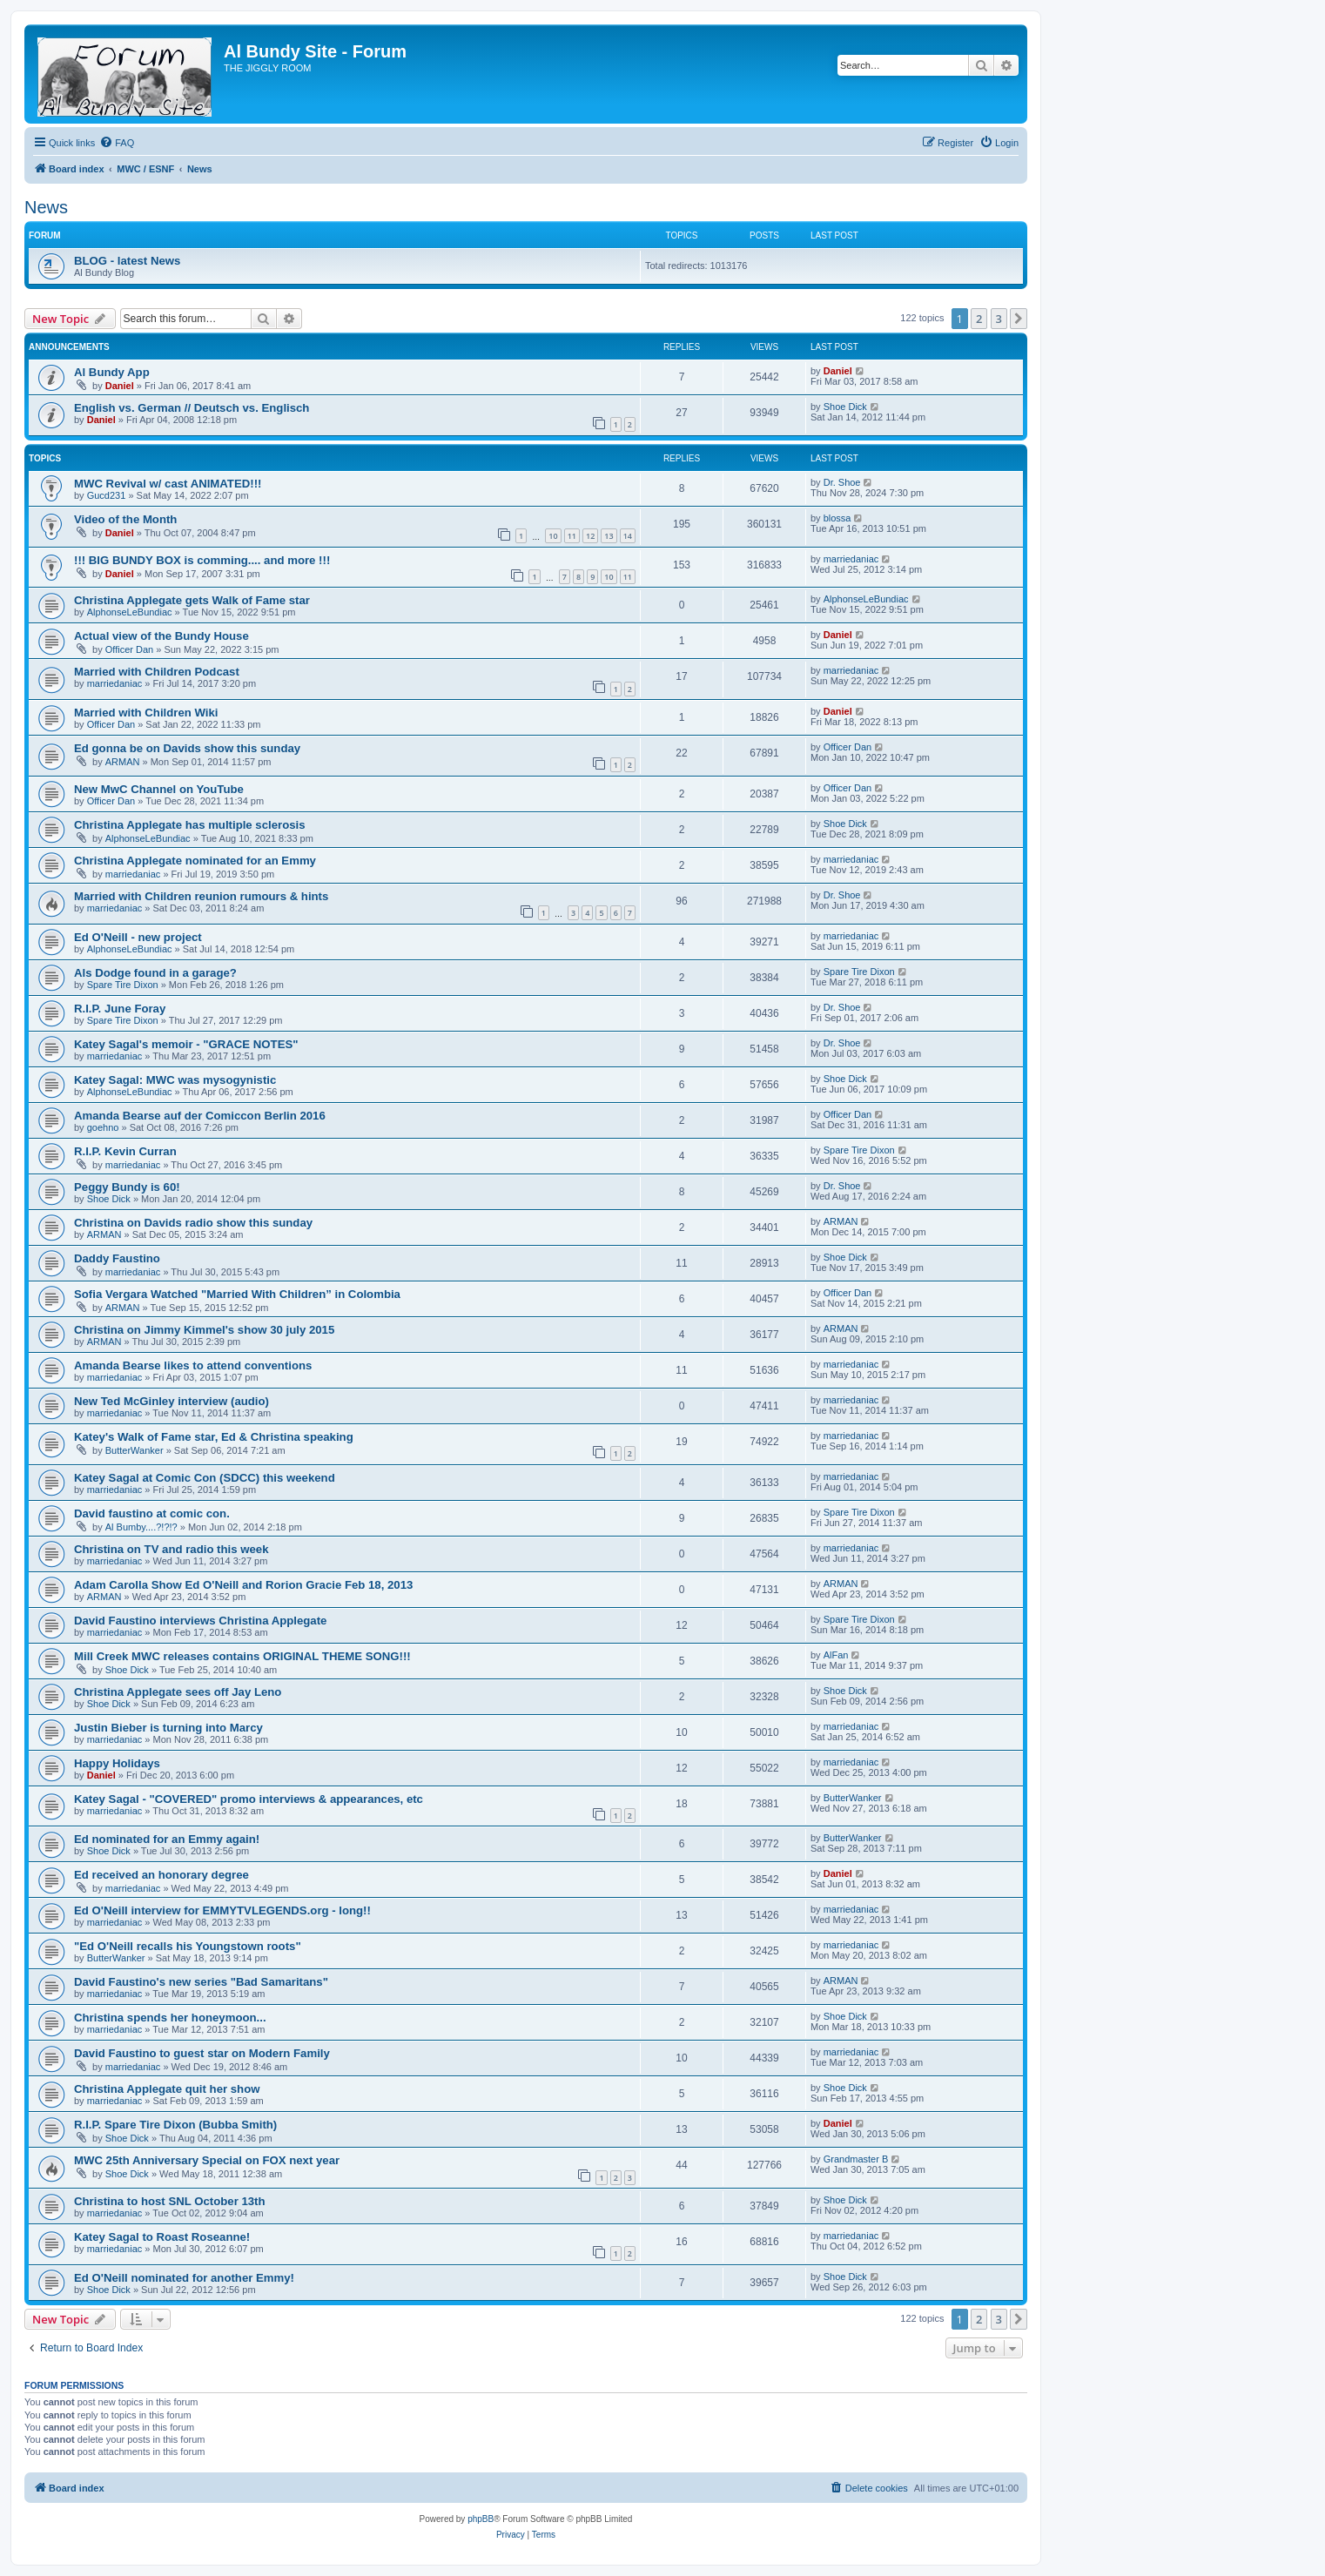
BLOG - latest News (127, 260)
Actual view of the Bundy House (161, 635)
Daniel (119, 385)
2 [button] (979, 318)
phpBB (480, 2519)
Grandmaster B (856, 2159)
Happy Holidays (117, 1763)
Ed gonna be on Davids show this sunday (187, 748)
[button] (1018, 318)
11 (572, 535)
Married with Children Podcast (156, 671)
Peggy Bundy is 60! (127, 1187)
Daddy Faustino (117, 1258)
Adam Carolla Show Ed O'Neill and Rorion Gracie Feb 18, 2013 (243, 1584)
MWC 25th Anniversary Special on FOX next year (207, 2160)
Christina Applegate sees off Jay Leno (177, 1691)
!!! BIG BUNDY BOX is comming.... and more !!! (202, 560)
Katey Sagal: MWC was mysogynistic (175, 1079)
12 (590, 535)
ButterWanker (134, 1450)
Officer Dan (129, 649)
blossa (837, 518)
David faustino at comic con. (152, 1513)
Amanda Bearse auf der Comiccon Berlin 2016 (200, 1115)
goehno (103, 1127)
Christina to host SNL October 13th (170, 2201)
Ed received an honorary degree (161, 1874)
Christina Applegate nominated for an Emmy (195, 860)
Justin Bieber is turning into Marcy (168, 1727)
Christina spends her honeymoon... (170, 2017)
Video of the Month (125, 519)
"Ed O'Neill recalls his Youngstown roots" (187, 1946)
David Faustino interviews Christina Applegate (200, 1620)
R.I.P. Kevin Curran (125, 1151)
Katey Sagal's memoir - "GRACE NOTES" (186, 1044)
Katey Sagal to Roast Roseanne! (162, 2236)
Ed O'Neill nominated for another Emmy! (184, 2277)
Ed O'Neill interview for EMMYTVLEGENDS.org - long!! (222, 1910)
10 (552, 535)
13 (608, 535)
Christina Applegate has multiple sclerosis (190, 824)
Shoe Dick (845, 406)
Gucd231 (106, 495)
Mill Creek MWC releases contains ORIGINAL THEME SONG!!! (242, 1656)
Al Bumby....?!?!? (141, 1527)
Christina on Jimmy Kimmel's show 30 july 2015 (204, 1329)
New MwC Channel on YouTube (159, 789)
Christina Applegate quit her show (166, 2088)
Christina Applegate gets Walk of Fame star (192, 600)
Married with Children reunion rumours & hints (201, 896)
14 (627, 535)
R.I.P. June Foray (119, 1008)
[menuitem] (116, 142)
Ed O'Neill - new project (138, 937)
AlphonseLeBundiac (129, 612)
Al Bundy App (112, 372)
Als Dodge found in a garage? (155, 972)
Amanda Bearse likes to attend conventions (193, 1365)
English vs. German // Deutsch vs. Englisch (191, 407)
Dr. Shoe (842, 482)
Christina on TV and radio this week (171, 1549)
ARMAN (122, 762)
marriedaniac (851, 559)
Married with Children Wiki (146, 712)
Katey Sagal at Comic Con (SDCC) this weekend (204, 1477)
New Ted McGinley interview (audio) (171, 1401)
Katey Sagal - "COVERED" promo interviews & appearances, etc (248, 1799)
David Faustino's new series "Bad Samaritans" (201, 1981)
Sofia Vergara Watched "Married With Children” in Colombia (237, 1294)
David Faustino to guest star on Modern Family (202, 2053)
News (46, 207)
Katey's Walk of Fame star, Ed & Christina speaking (213, 1436)
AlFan (836, 1655)
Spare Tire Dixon (122, 984)
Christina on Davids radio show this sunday (193, 1222)
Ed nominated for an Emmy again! (166, 1839)
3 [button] (999, 318)
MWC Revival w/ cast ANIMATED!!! (167, 483)
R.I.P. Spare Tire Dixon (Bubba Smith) (175, 2124)
